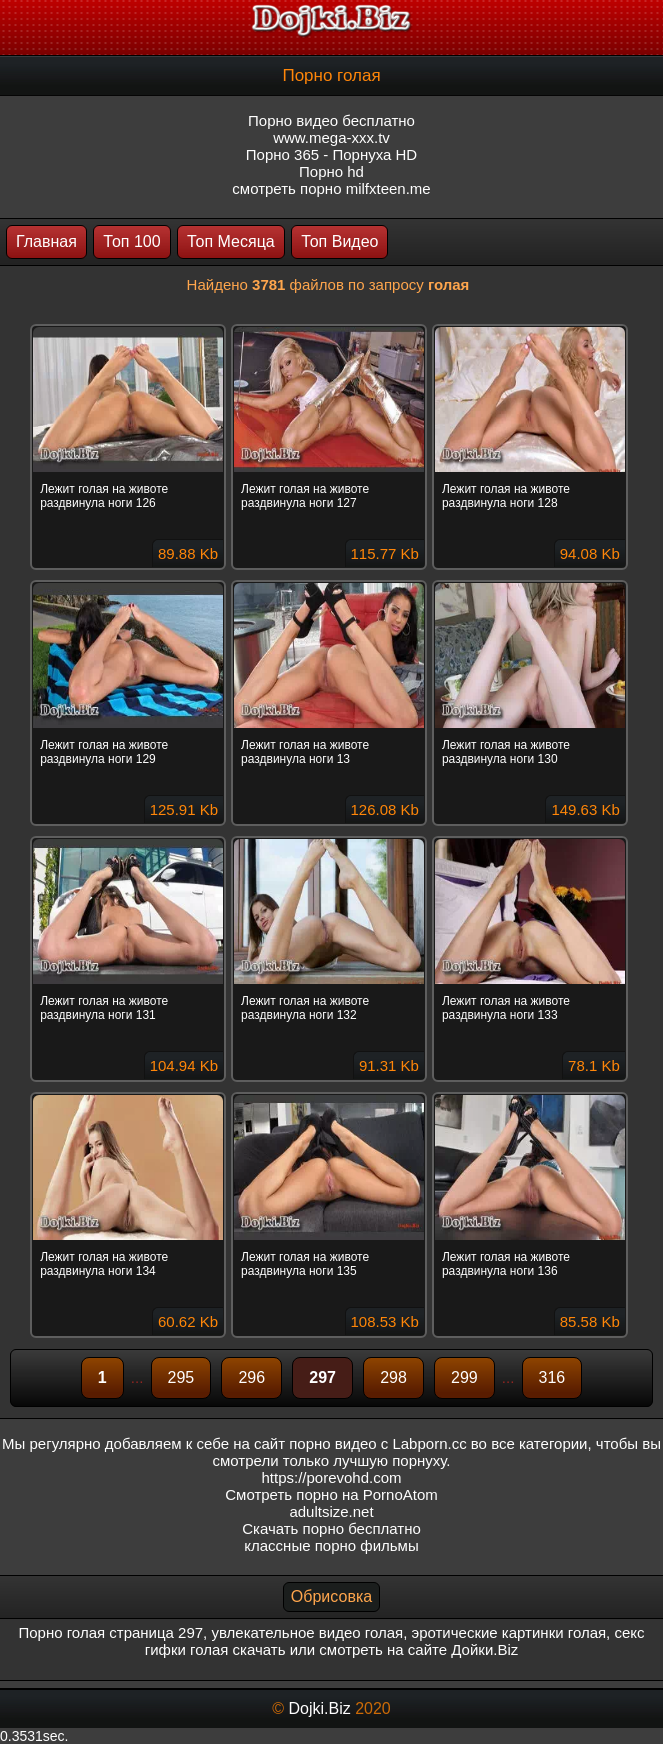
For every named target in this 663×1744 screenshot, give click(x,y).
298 (393, 1377)
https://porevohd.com (331, 1477)
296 (251, 1377)
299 (464, 1377)
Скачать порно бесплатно (331, 1528)
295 (181, 1377)
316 (552, 1377)
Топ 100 (131, 241)
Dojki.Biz (319, 1708)
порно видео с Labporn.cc (377, 1443)
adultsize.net (331, 1511)
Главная (46, 241)
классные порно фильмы (331, 1545)
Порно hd (331, 171)
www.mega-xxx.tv (331, 137)
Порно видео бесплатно (331, 120)
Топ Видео (339, 241)
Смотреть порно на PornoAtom (331, 1494)
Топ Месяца (231, 241)
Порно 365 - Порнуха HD (331, 154)
